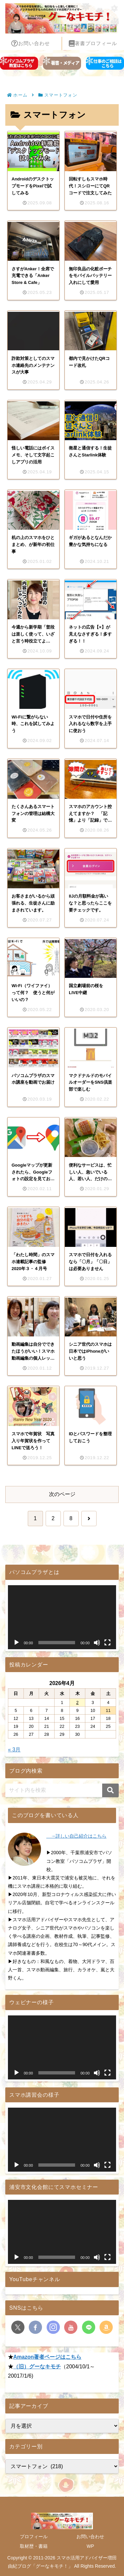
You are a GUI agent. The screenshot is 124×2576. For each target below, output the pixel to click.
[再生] (16, 1642)
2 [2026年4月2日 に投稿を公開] (77, 1702)
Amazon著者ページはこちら (47, 2357)
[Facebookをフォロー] (35, 2327)
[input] (62, 1790)
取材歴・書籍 (34, 2546)
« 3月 (14, 1749)
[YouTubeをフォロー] (70, 2327)
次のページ (62, 1494)
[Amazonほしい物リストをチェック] (106, 2327)
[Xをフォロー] (17, 2327)
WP (90, 2546)
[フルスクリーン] (107, 1642)
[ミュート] (97, 1642)
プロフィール (34, 2536)
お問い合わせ (90, 2536)
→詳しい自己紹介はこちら (76, 1836)
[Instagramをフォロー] (53, 2327)
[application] (62, 1617)
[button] (110, 1790)
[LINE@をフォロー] (88, 2327)
